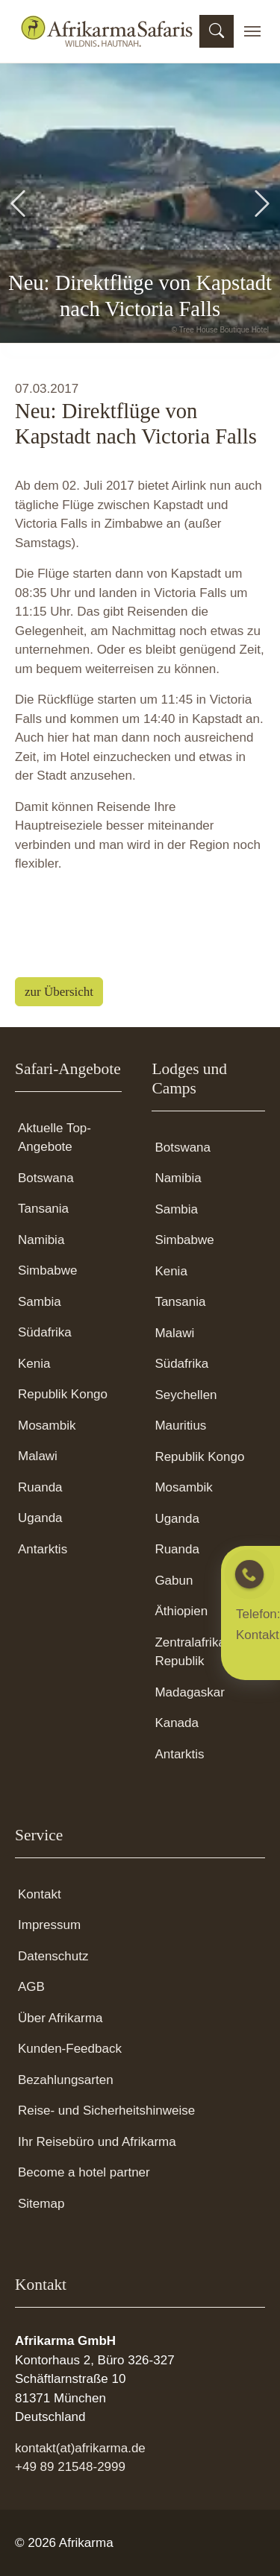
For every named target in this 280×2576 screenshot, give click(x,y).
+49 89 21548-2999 (70, 2467)
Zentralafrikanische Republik (208, 1652)
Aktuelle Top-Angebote (54, 1138)
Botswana (46, 1178)
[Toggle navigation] (252, 31)
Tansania (43, 1209)
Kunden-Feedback (70, 2049)
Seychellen (186, 1395)
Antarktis (42, 1549)
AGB (31, 1987)
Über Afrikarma (60, 2018)
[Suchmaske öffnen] (216, 31)
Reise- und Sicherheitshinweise (106, 2110)
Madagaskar (190, 1692)
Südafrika (45, 1332)
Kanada (177, 1723)
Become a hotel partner (84, 2172)
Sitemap (41, 2204)
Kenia (34, 1364)
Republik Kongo (63, 1394)
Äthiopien (181, 1611)
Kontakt (39, 1894)
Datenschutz (53, 1956)
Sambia (39, 1302)
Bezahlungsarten (65, 2080)
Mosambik (46, 1425)
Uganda (40, 1518)
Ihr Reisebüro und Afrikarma (97, 2142)
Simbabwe (47, 1270)
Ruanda (40, 1487)
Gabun (174, 1580)
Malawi (37, 1456)
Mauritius (180, 1425)
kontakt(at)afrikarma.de (80, 2448)
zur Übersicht (59, 992)
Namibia (41, 1240)
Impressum (49, 1925)
